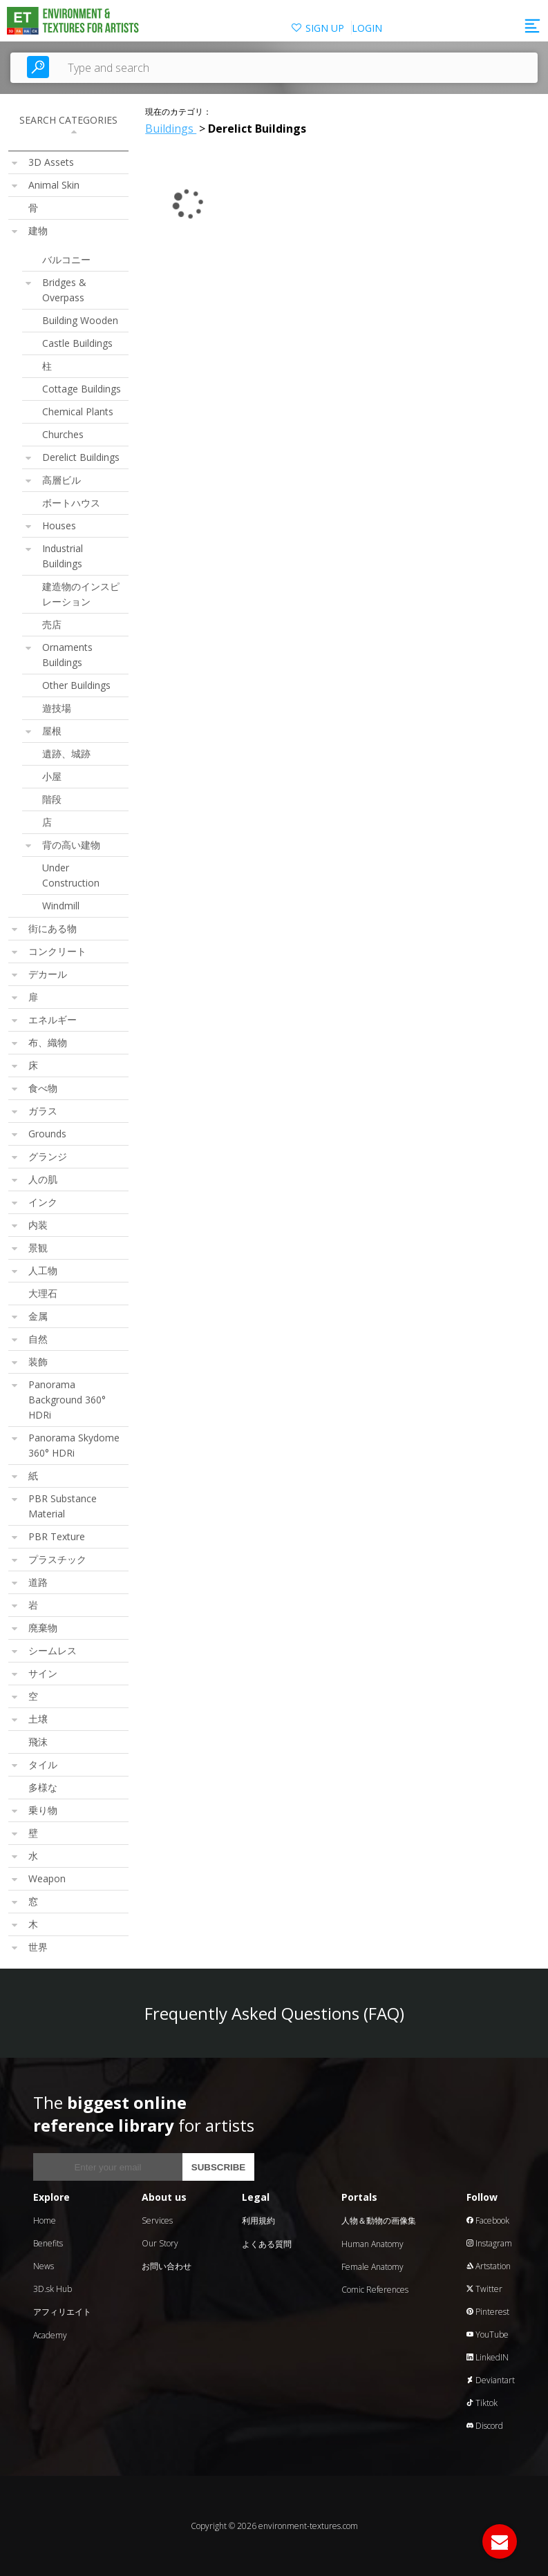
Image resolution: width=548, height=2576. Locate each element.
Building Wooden (80, 320)
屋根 (52, 730)
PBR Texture (56, 1536)
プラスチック (57, 1559)
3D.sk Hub (52, 2289)
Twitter (484, 2289)
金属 (38, 1316)
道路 (38, 1582)
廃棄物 (42, 1627)
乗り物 (42, 1810)
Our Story (160, 2243)
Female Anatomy (372, 2267)
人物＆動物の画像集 (378, 2220)
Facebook (487, 2220)
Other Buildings (76, 685)
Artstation (488, 2266)
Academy (50, 2335)
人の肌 (42, 1179)
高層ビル (61, 479)
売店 (52, 624)
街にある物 (52, 928)
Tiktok (482, 2403)
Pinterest (487, 2312)
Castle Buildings (77, 343)
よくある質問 (267, 2244)
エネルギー (52, 1019)
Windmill (60, 905)
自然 (38, 1338)
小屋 (52, 776)
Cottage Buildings (81, 388)
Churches (63, 434)
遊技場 (56, 707)
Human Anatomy (372, 2244)
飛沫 (38, 1741)
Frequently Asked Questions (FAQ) (274, 2013)
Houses (59, 525)
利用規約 (258, 2220)
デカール (47, 974)
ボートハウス (71, 502)
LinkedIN (487, 2357)
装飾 (38, 1361)
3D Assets (51, 162)
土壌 (38, 1718)
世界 (38, 1946)
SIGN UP (324, 28)
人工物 (42, 1270)
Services (157, 2220)
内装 (38, 1224)
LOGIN (367, 28)
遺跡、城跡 (66, 753)
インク (42, 1202)
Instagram (489, 2243)
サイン (42, 1673)
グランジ (47, 1156)
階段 (52, 799)
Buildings (170, 128)
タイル (42, 1764)
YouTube (487, 2334)
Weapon (47, 1878)
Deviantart (490, 2380)
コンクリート (57, 951)
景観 (38, 1247)
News (43, 2266)
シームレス (52, 1650)
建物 (38, 230)
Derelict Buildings (81, 457)
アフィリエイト (62, 2312)
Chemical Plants (77, 411)
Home (44, 2220)
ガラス (42, 1110)
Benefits (48, 2243)
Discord (484, 2426)
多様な (42, 1787)
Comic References (374, 2289)
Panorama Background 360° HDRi (67, 1399)
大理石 (42, 1293)
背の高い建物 (71, 844)
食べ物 (42, 1088)
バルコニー (66, 259)
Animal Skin (53, 184)
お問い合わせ (166, 2266)
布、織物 (47, 1042)
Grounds (47, 1133)
